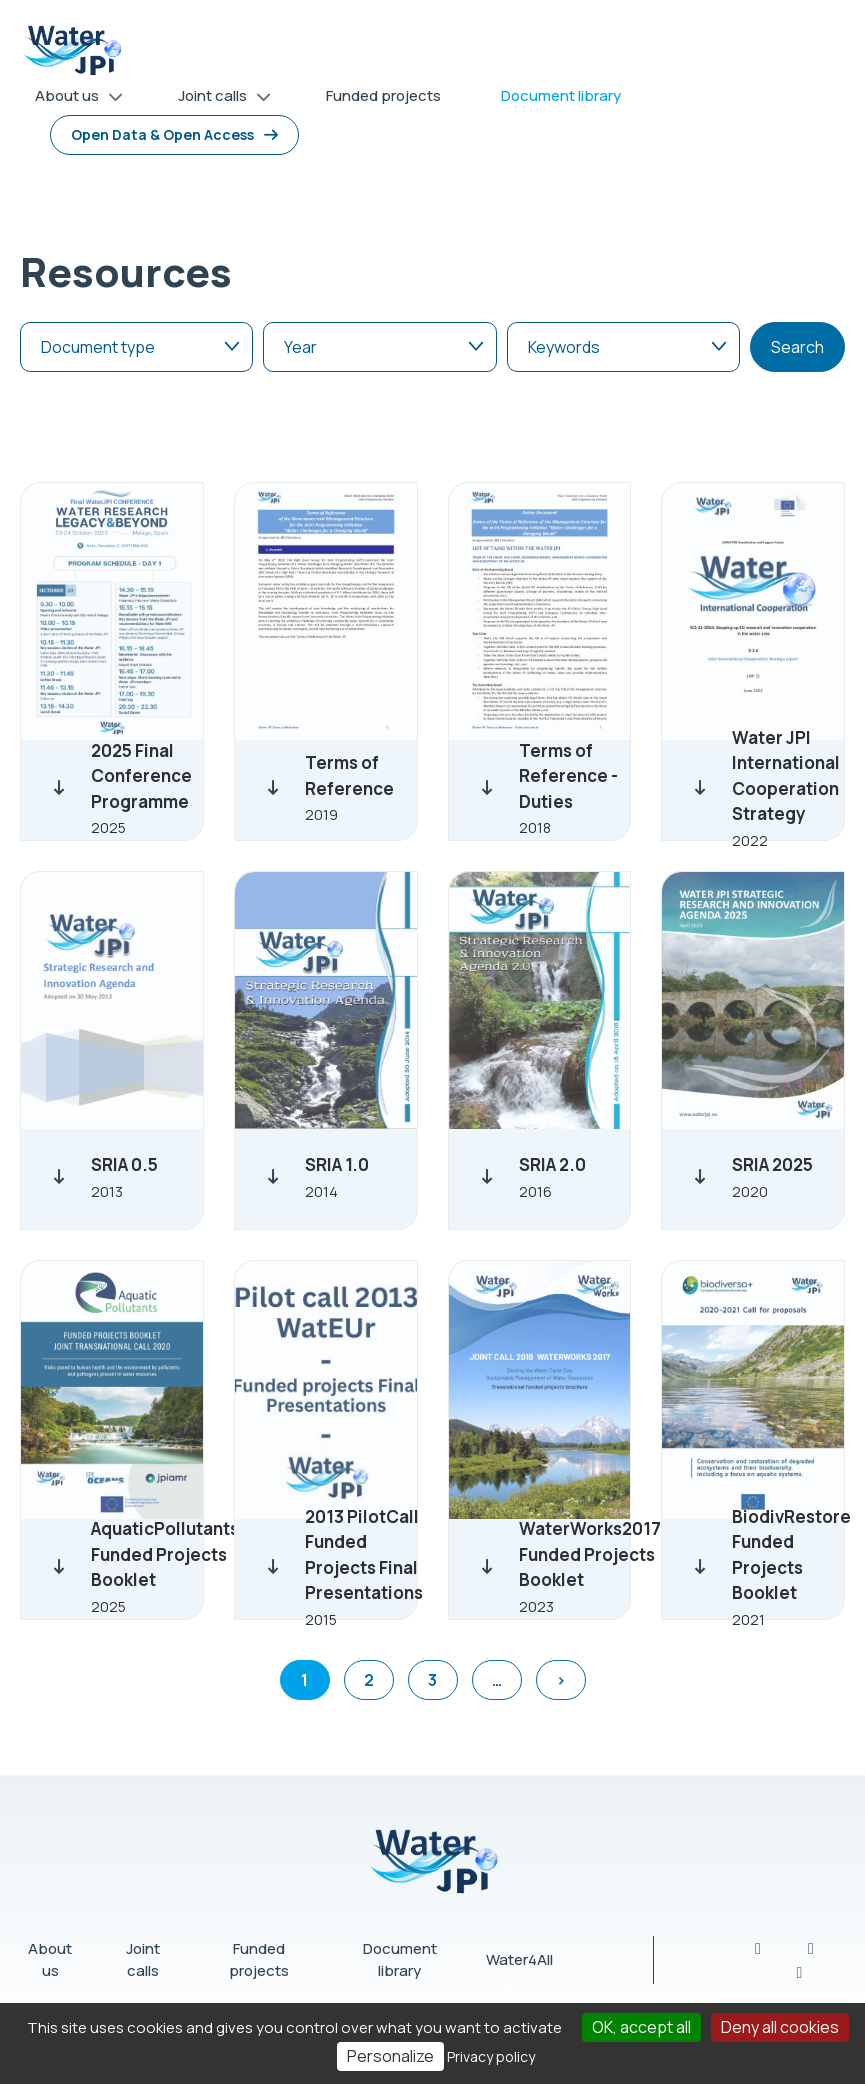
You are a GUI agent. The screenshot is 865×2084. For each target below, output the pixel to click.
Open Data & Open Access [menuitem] (162, 134)
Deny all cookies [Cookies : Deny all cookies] (780, 2027)
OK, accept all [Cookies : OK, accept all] (641, 2027)
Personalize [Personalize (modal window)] (390, 2056)
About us (50, 1960)
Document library (400, 1960)
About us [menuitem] (72, 99)
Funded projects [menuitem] (383, 95)
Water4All (519, 1959)
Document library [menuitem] (561, 95)
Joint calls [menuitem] (217, 99)
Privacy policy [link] (491, 2056)
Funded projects (259, 1960)
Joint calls (143, 1960)
